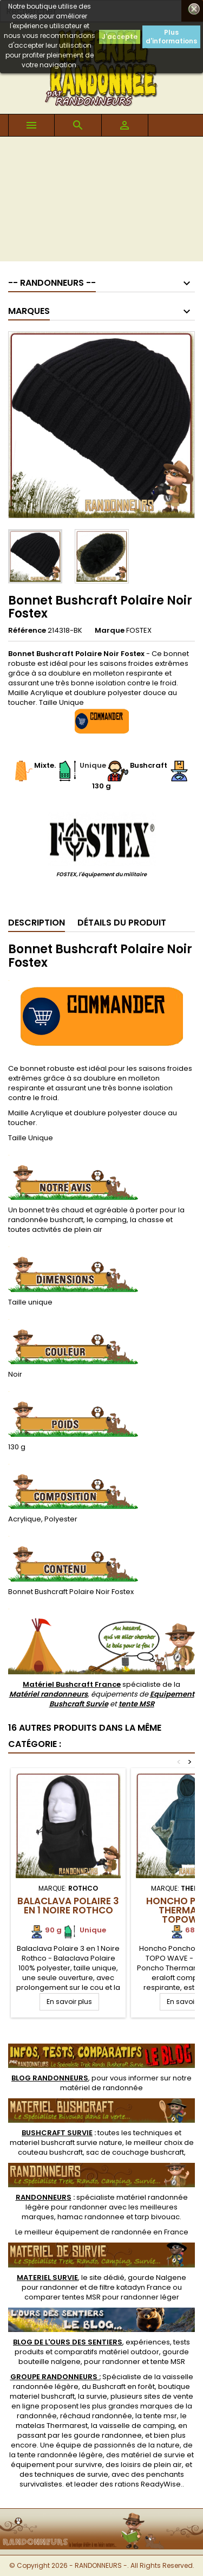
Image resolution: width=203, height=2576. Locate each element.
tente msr (160, 2416)
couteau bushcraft (50, 2152)
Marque (110, 630)
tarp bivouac (157, 2217)
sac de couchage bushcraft (135, 2152)
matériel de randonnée (101, 2088)
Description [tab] (36, 922)
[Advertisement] (101, 201)
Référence (27, 630)
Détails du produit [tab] (121, 922)
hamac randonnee (91, 2217)
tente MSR (136, 1704)
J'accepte (119, 36)
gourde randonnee (108, 2435)
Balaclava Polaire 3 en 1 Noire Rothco (68, 1905)
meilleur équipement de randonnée (88, 2232)
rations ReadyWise (148, 2484)
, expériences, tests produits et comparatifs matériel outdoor (101, 2347)
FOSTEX (139, 630)
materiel (66, 2142)
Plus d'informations (171, 37)
